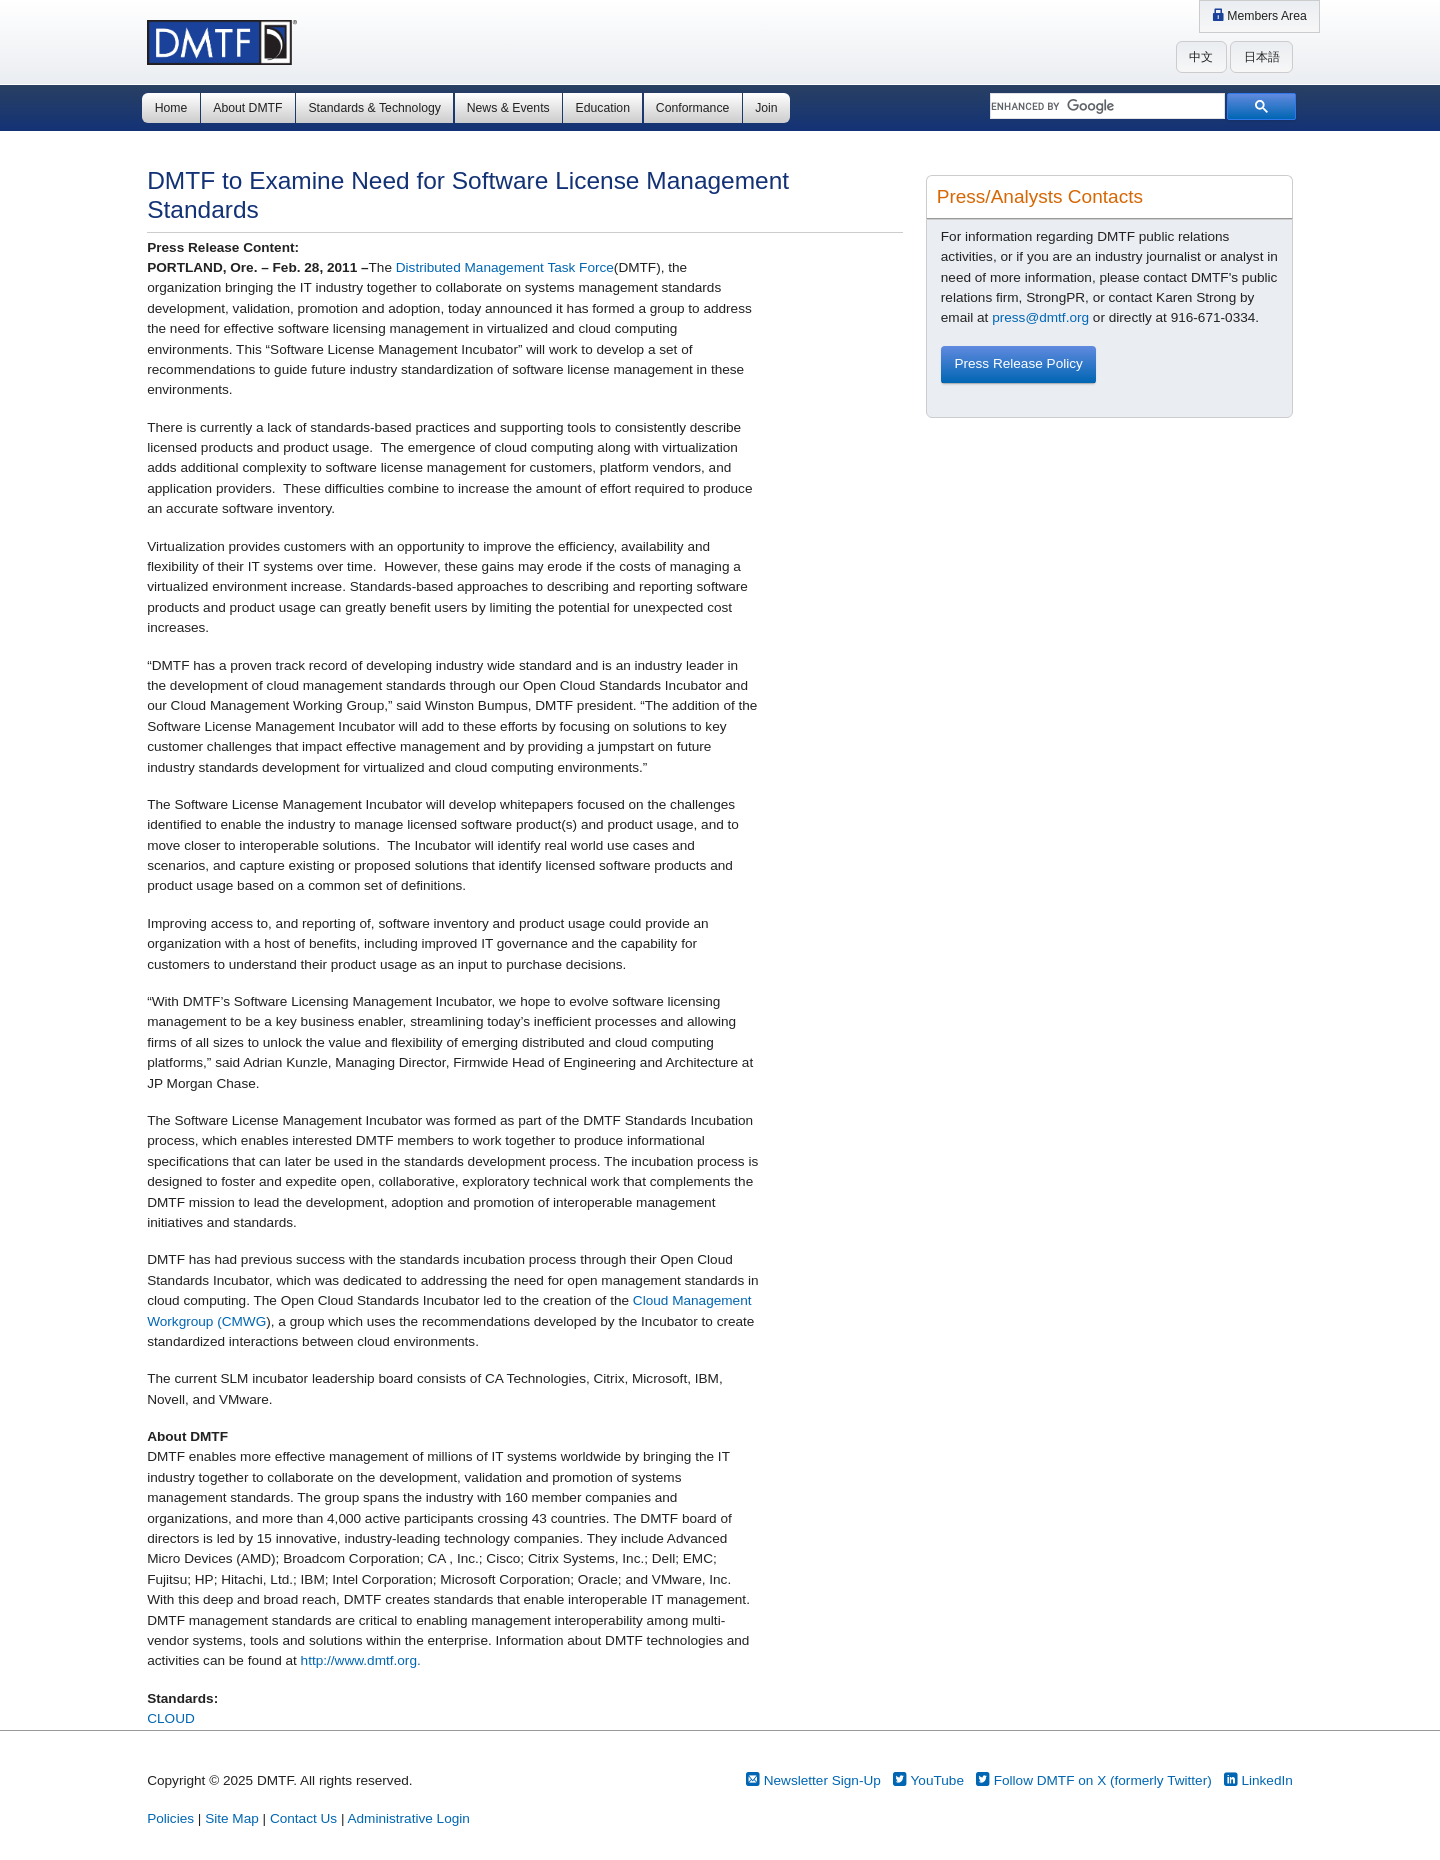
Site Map (232, 1818)
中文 (1201, 57)
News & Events (508, 108)
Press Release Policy (1018, 363)
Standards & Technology (374, 108)
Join (766, 108)
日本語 (1262, 57)
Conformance (692, 108)
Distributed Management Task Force (505, 267)
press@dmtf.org (1040, 317)
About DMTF (247, 108)
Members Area (1259, 16)
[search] (1105, 107)
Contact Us (303, 1818)
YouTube (928, 1780)
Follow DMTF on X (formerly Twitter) (1094, 1780)
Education (603, 108)
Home (171, 108)
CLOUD (171, 1718)
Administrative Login (408, 1818)
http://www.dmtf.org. (361, 1660)
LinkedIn (1258, 1780)
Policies (170, 1818)
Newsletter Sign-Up (813, 1780)
